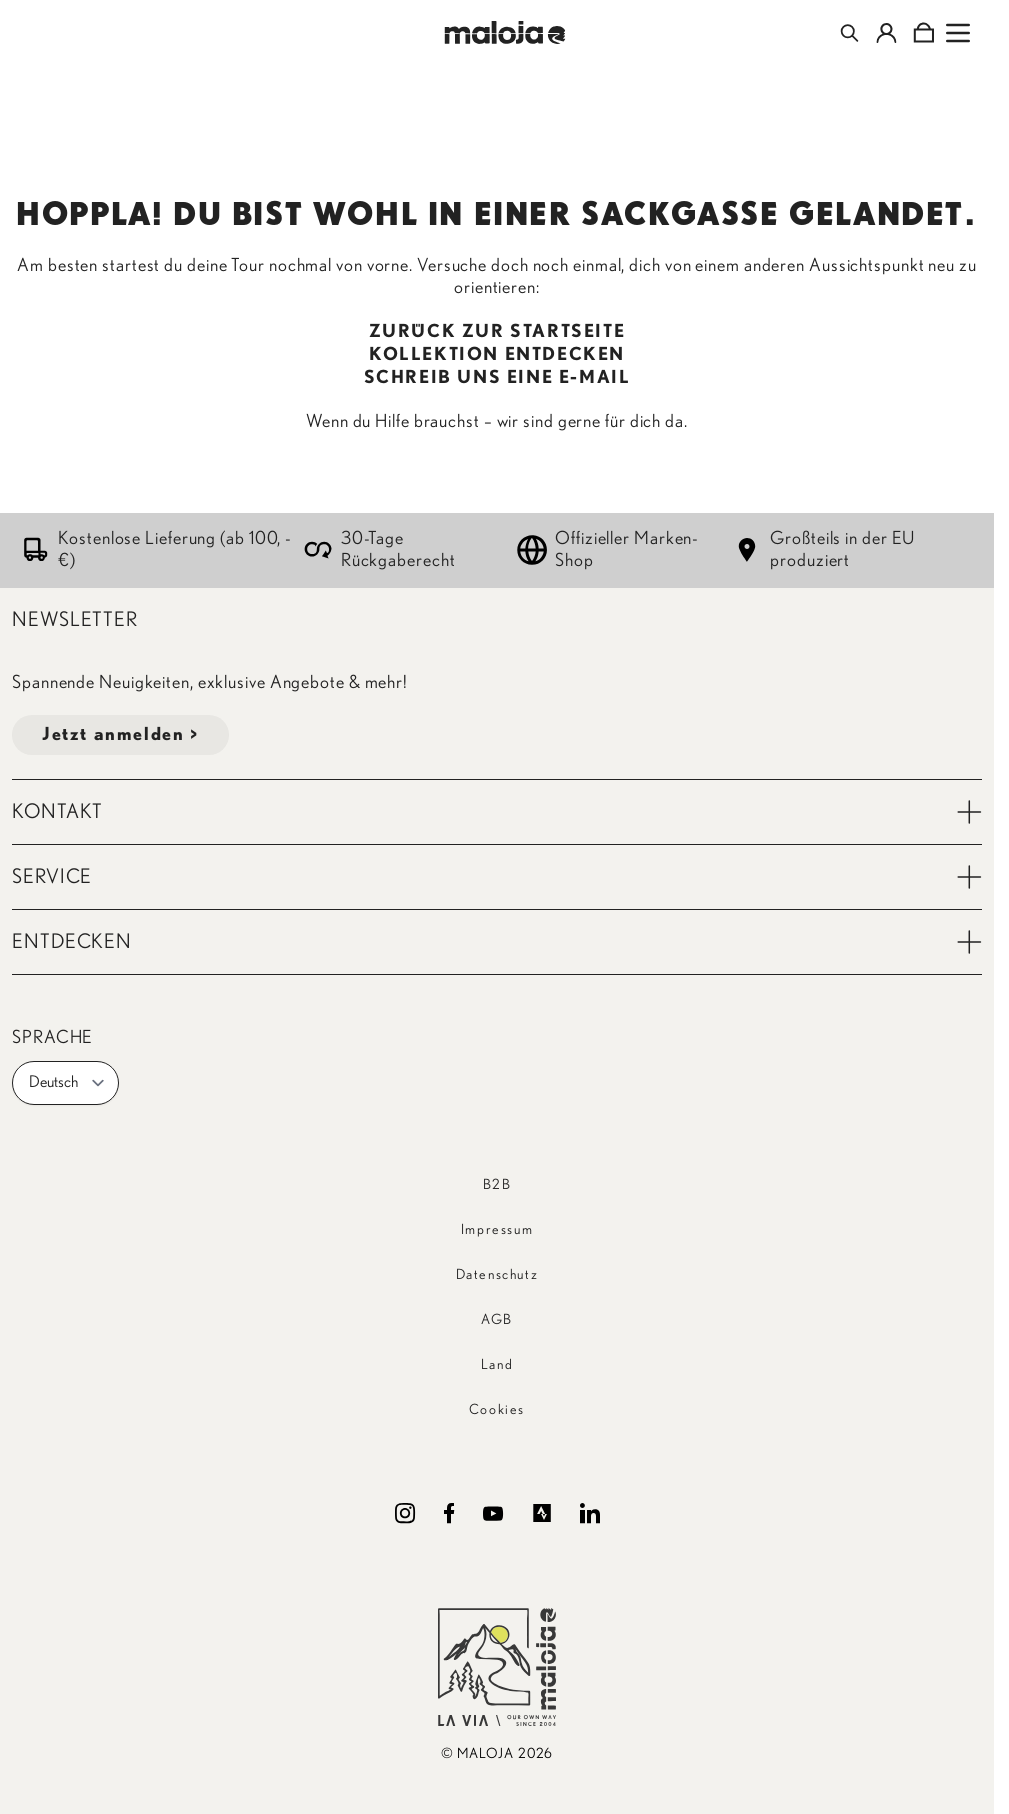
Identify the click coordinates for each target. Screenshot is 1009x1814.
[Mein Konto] (886, 33)
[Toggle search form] (849, 33)
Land (497, 1365)
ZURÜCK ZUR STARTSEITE (497, 332)
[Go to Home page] (504, 32)
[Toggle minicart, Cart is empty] (923, 33)
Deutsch (67, 1083)
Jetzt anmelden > (120, 735)
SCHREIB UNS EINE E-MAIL (497, 378)
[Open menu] (958, 33)
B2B (497, 1185)
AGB (497, 1320)
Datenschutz (497, 1275)
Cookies (497, 1410)
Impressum (497, 1230)
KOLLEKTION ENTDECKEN (497, 355)
